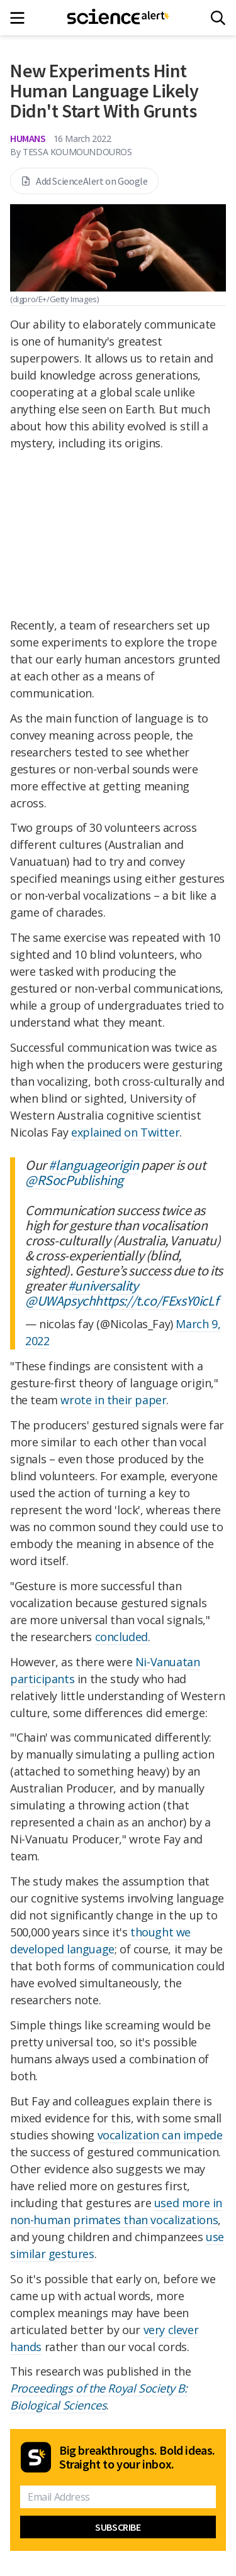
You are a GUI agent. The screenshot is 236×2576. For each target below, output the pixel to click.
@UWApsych (60, 1300)
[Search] (218, 18)
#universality (103, 1285)
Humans (28, 138)
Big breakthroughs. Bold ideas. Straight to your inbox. (137, 2457)
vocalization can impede (160, 2134)
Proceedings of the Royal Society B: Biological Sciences (99, 2397)
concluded (121, 1636)
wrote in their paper (113, 1399)
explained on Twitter (125, 1132)
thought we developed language (100, 1940)
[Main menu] (21, 18)
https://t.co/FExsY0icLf (156, 1300)
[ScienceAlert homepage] (118, 17)
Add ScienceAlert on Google (84, 181)
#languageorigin (93, 1165)
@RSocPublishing (74, 1180)
